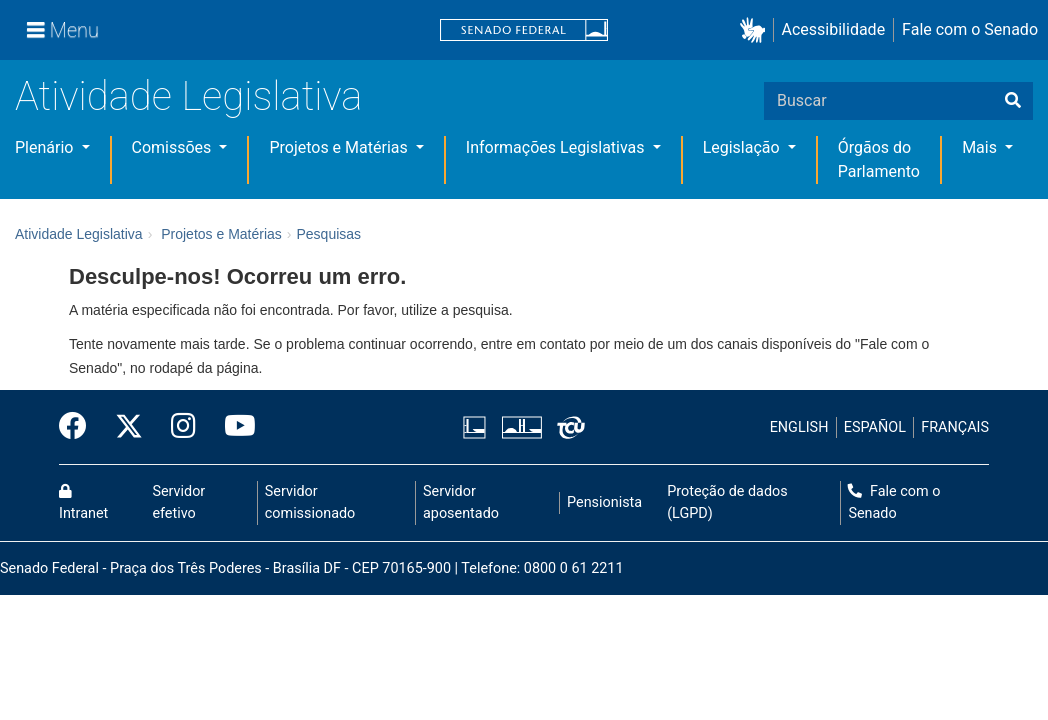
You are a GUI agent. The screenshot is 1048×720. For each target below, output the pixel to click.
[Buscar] (1013, 101)
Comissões (174, 147)
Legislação (743, 147)
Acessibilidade (834, 29)
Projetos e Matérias (340, 147)
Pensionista (604, 502)
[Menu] (63, 30)
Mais (981, 147)
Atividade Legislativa (188, 96)
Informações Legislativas (557, 147)
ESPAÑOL (875, 427)
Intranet (83, 503)
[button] (756, 30)
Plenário (46, 147)
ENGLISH (799, 427)
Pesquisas (328, 234)
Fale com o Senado (970, 29)
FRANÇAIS (955, 427)
